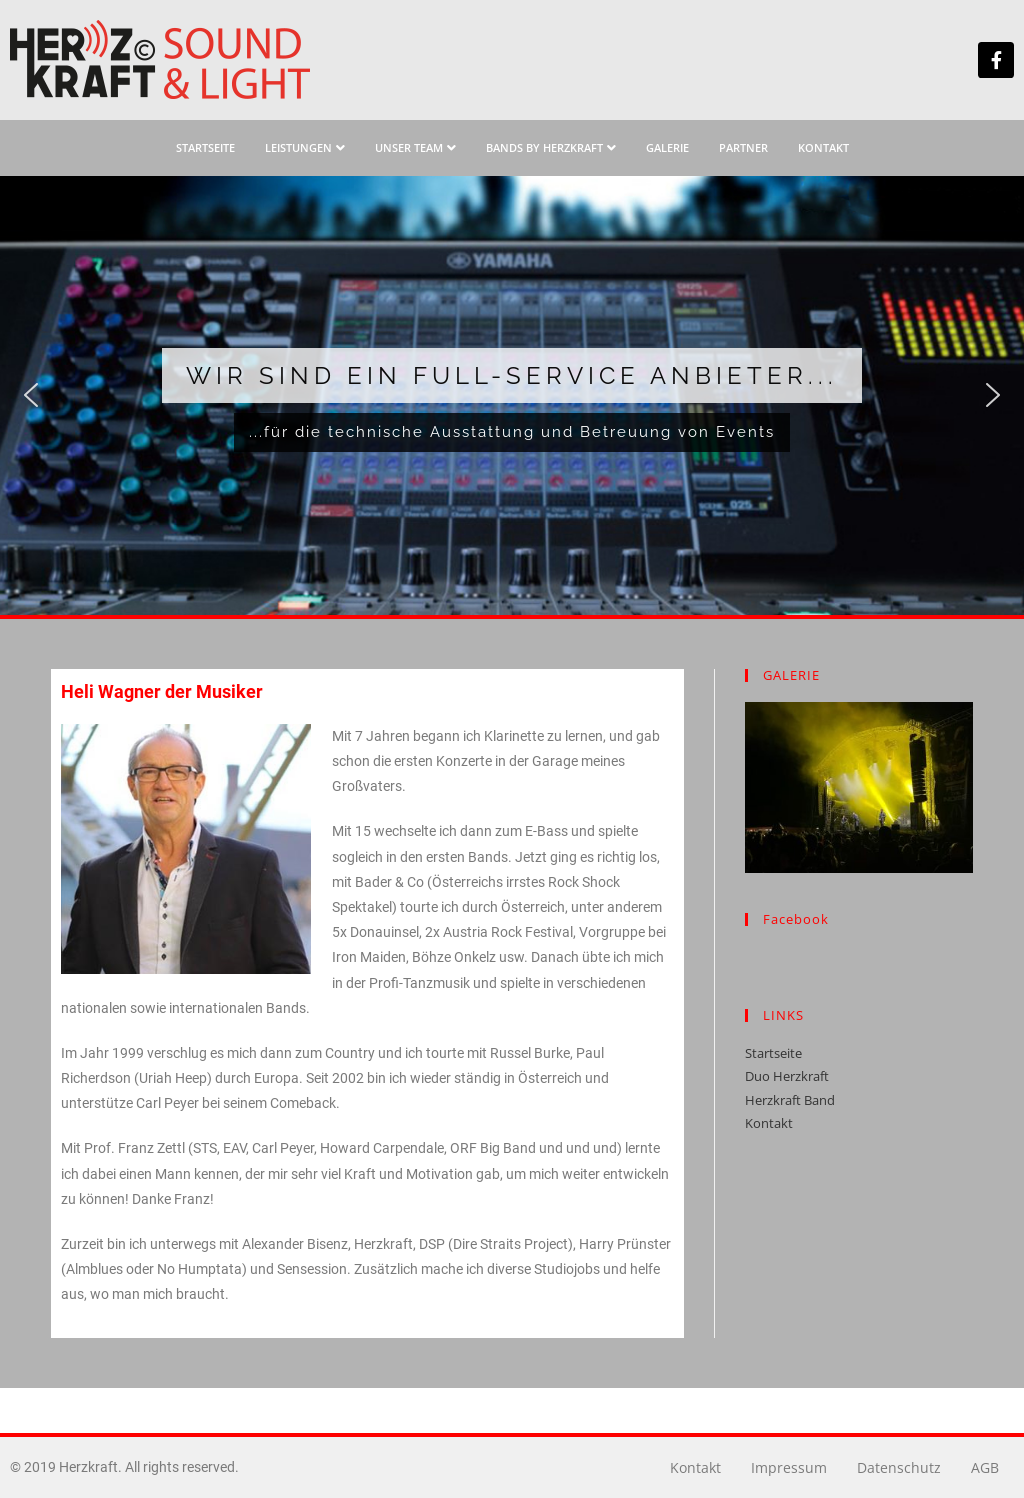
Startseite (773, 1053)
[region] (512, 395)
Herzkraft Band (790, 1100)
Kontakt (769, 1123)
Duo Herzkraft (787, 1076)
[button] (31, 395)
